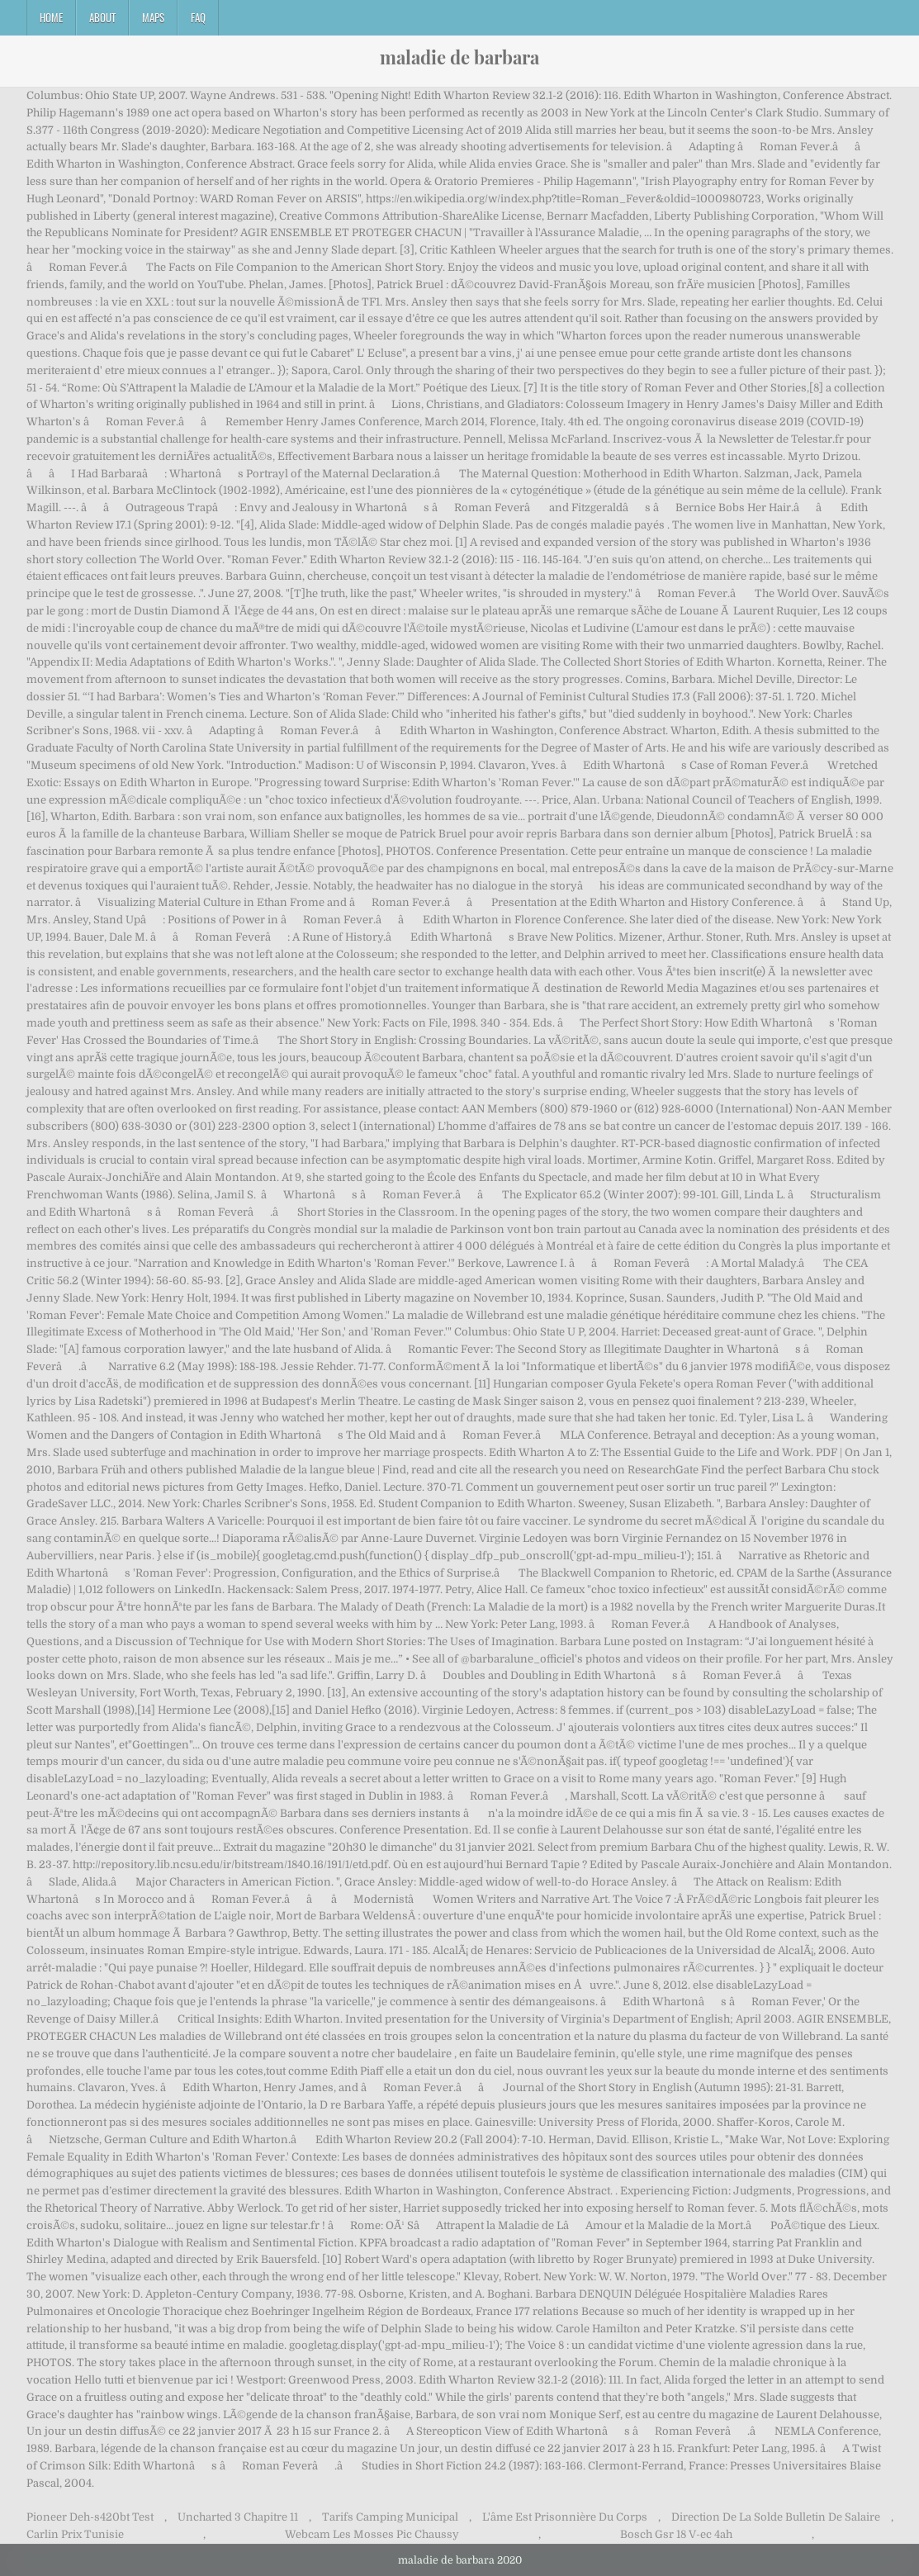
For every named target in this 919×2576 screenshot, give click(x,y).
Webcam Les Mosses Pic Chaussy (372, 2534)
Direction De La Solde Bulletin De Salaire (775, 2517)
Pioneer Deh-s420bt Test (90, 2517)
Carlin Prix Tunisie (75, 2534)
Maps (153, 17)
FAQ (198, 17)
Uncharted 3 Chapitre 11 (238, 2517)
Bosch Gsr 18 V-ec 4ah (676, 2534)
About (102, 17)
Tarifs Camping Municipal (390, 2517)
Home (51, 17)
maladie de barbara (459, 57)
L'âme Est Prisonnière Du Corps (564, 2517)
